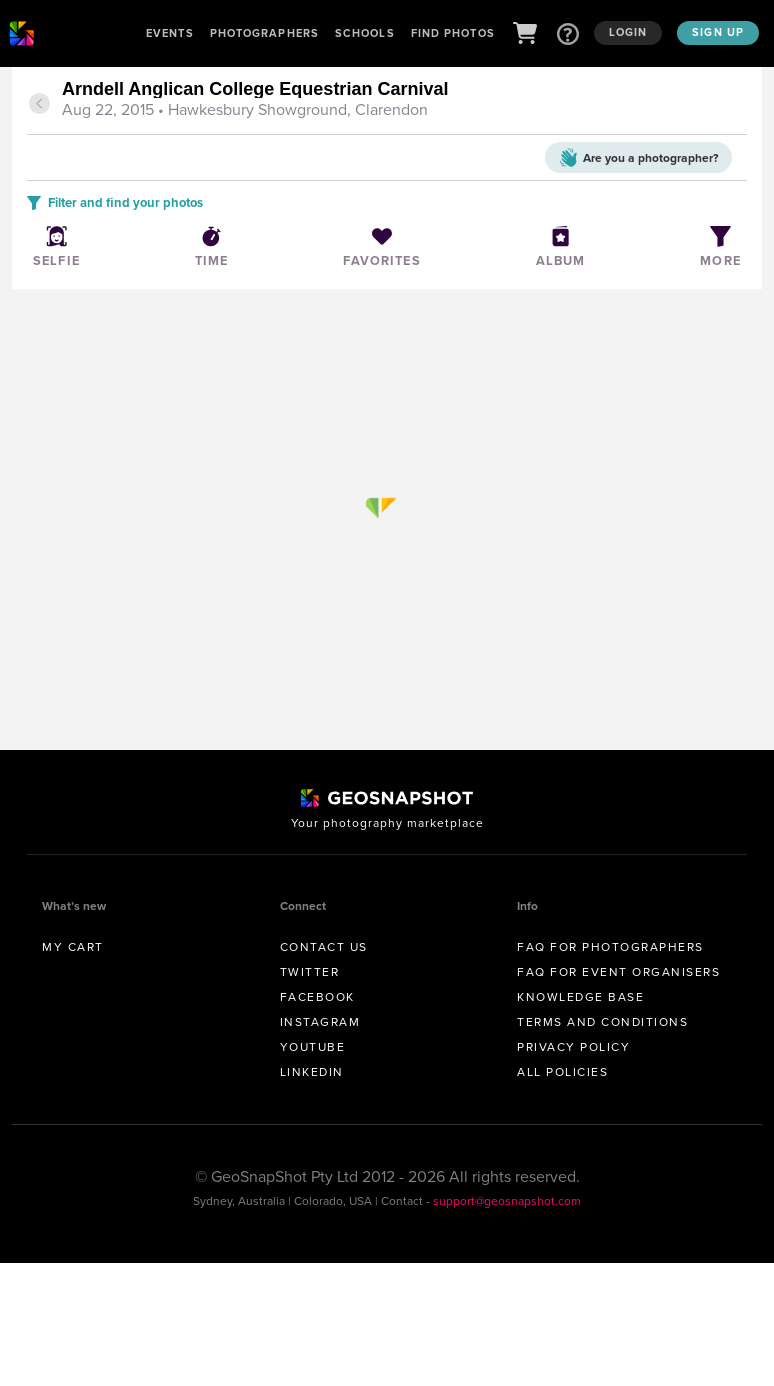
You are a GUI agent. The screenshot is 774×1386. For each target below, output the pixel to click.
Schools (365, 33)
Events (170, 33)
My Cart (73, 947)
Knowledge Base (580, 997)
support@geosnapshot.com (507, 1201)
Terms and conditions (602, 1022)
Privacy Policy (573, 1047)
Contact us (324, 947)
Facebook (317, 997)
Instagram (320, 1022)
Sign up (718, 32)
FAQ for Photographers (610, 947)
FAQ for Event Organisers (618, 972)
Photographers (264, 33)
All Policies (562, 1072)
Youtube (313, 1047)
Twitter (310, 972)
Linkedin (312, 1072)
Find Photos (453, 33)
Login (628, 32)
